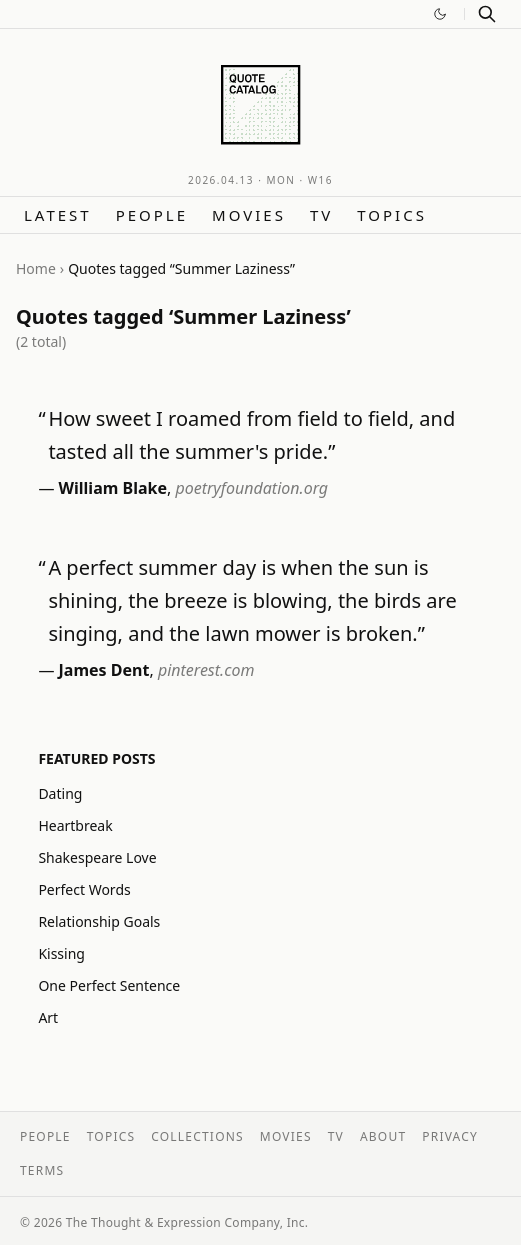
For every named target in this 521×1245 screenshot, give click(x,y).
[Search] (487, 14)
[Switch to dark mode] (440, 14)
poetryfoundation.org (251, 488)
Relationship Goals (99, 921)
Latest (58, 215)
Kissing (61, 953)
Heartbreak (75, 825)
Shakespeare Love (97, 857)
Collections (197, 1136)
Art (48, 1017)
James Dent (104, 670)
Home (36, 268)
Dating (60, 793)
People (152, 215)
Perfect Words (84, 889)
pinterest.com (206, 670)
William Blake (113, 488)
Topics (392, 215)
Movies (249, 215)
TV (321, 215)
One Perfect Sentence (109, 985)
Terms (42, 1170)
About (383, 1136)
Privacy (450, 1136)
